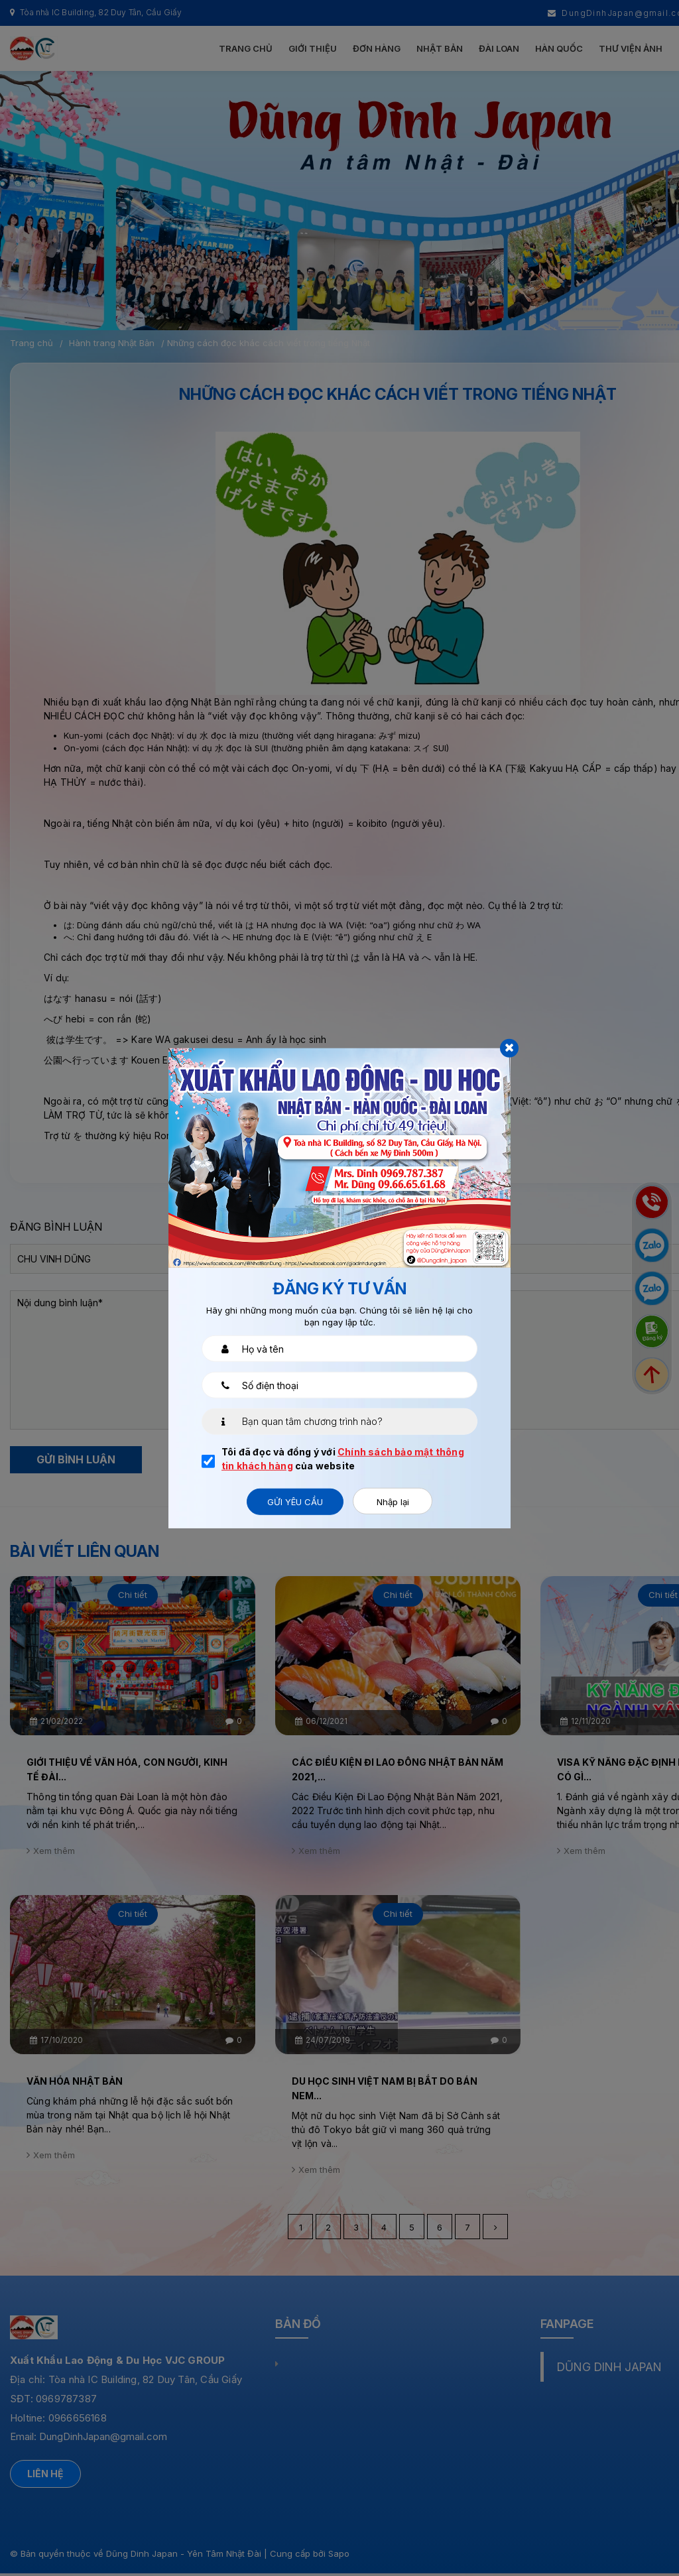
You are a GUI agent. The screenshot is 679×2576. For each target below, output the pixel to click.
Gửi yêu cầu (295, 1501)
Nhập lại (393, 1501)
